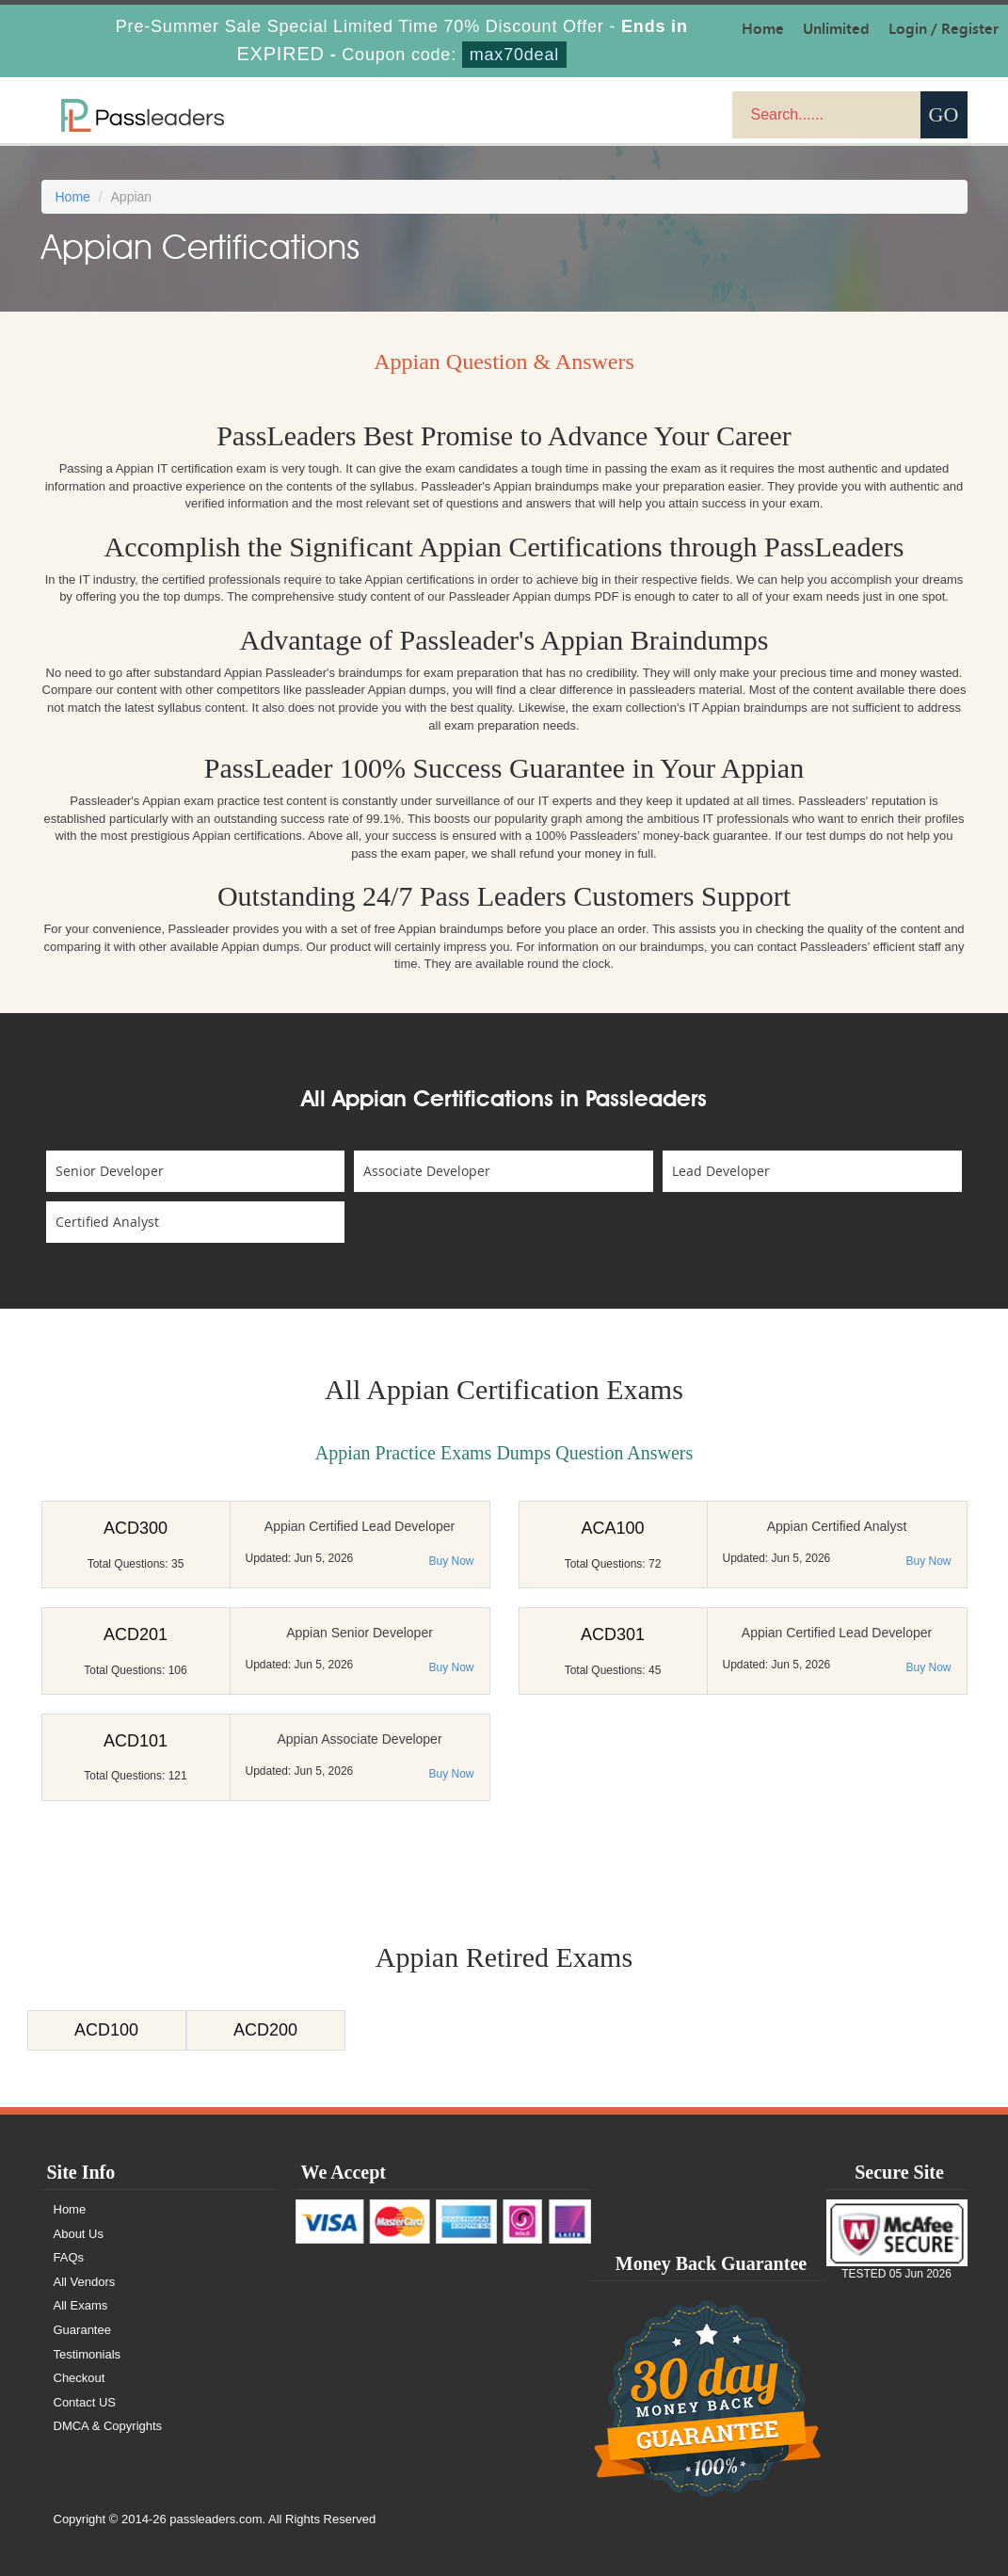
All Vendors (85, 2282)
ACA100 (612, 1528)
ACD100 (106, 2030)
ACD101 (136, 1740)
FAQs (69, 2257)
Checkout (79, 2378)
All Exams (81, 2305)
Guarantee (82, 2330)
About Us (79, 2234)
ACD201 (136, 1634)
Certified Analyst (107, 1222)
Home (73, 196)
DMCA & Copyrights (108, 2426)
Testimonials (87, 2354)
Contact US (85, 2402)
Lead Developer (721, 1171)
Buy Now (450, 1561)
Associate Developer (426, 1171)
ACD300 (136, 1528)
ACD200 (265, 2030)
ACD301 (613, 1634)
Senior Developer (110, 1171)
